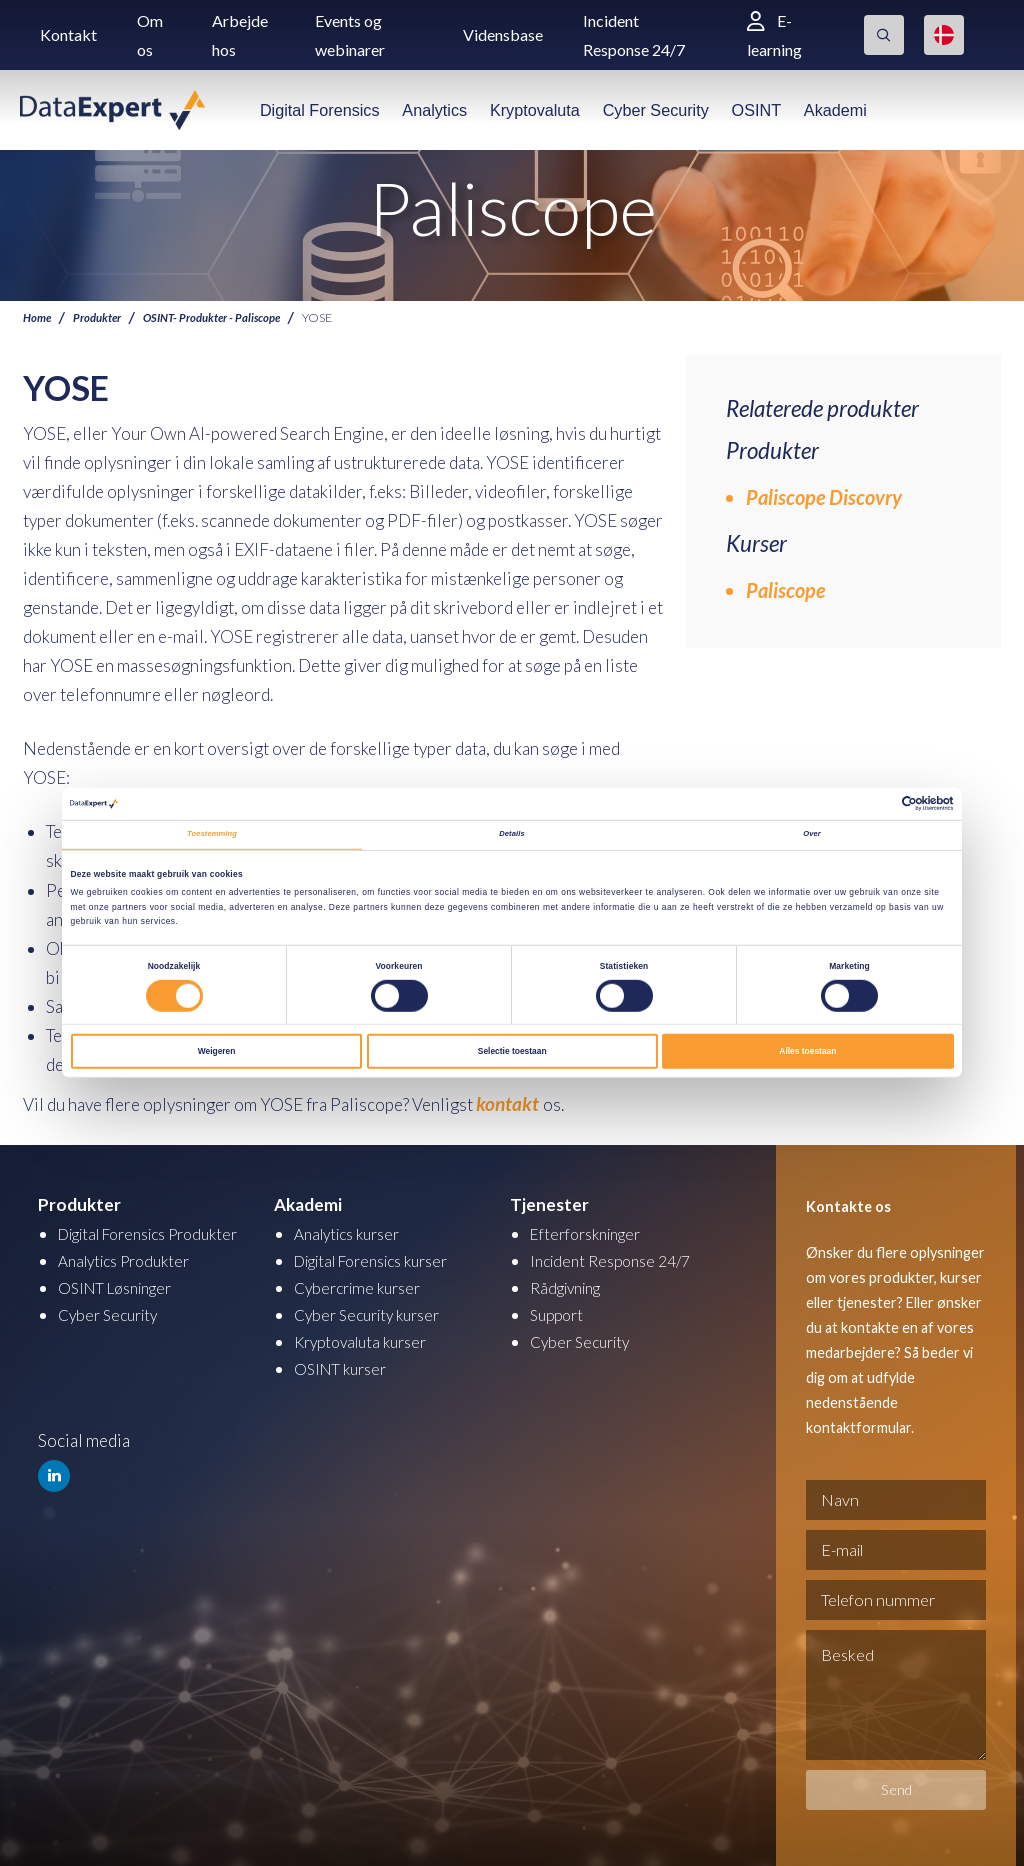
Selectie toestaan (512, 1054)
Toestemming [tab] (212, 835)
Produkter (102, 317)
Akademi (835, 110)
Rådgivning (570, 1284)
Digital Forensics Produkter (121, 1242)
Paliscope (785, 590)
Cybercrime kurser (363, 1284)
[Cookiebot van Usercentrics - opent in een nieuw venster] (866, 802)
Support (559, 1311)
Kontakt (68, 34)
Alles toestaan (807, 1054)
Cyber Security (656, 110)
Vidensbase (503, 34)
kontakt (506, 1102)
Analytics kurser (353, 1230)
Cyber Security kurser (374, 1311)
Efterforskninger (592, 1230)
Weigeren (217, 1054)
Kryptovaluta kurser (367, 1338)
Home (38, 317)
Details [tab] (512, 835)
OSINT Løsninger (122, 1308)
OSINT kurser (345, 1365)
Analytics (434, 110)
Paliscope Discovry (824, 497)
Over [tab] (812, 835)
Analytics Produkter (131, 1281)
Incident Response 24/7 (617, 1257)
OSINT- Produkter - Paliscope (226, 317)
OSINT (756, 110)
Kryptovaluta (535, 110)
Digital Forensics (320, 110)
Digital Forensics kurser (383, 1257)
